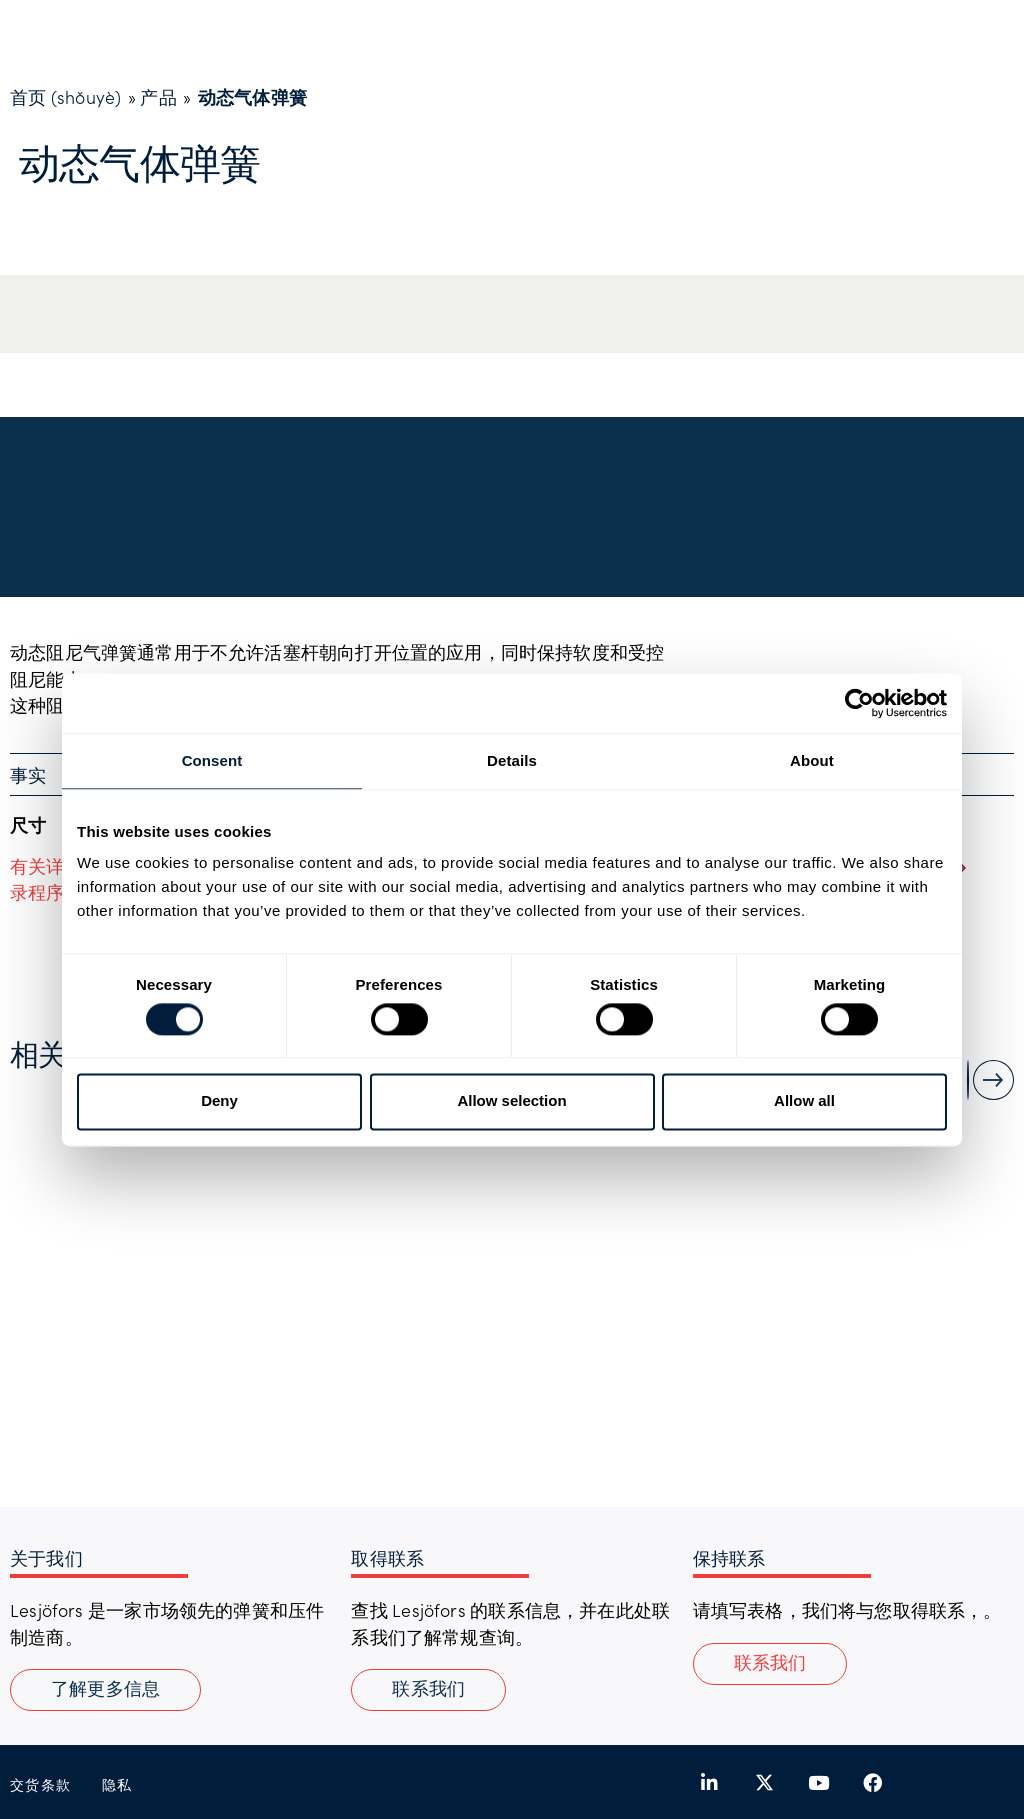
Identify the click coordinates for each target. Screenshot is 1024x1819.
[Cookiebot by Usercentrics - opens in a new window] (859, 703)
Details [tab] (512, 760)
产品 (158, 97)
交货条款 (41, 1784)
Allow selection (511, 1101)
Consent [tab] (212, 760)
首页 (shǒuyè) (65, 97)
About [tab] (812, 760)
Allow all (804, 1101)
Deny (219, 1101)
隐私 (117, 1784)
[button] (770, 1664)
